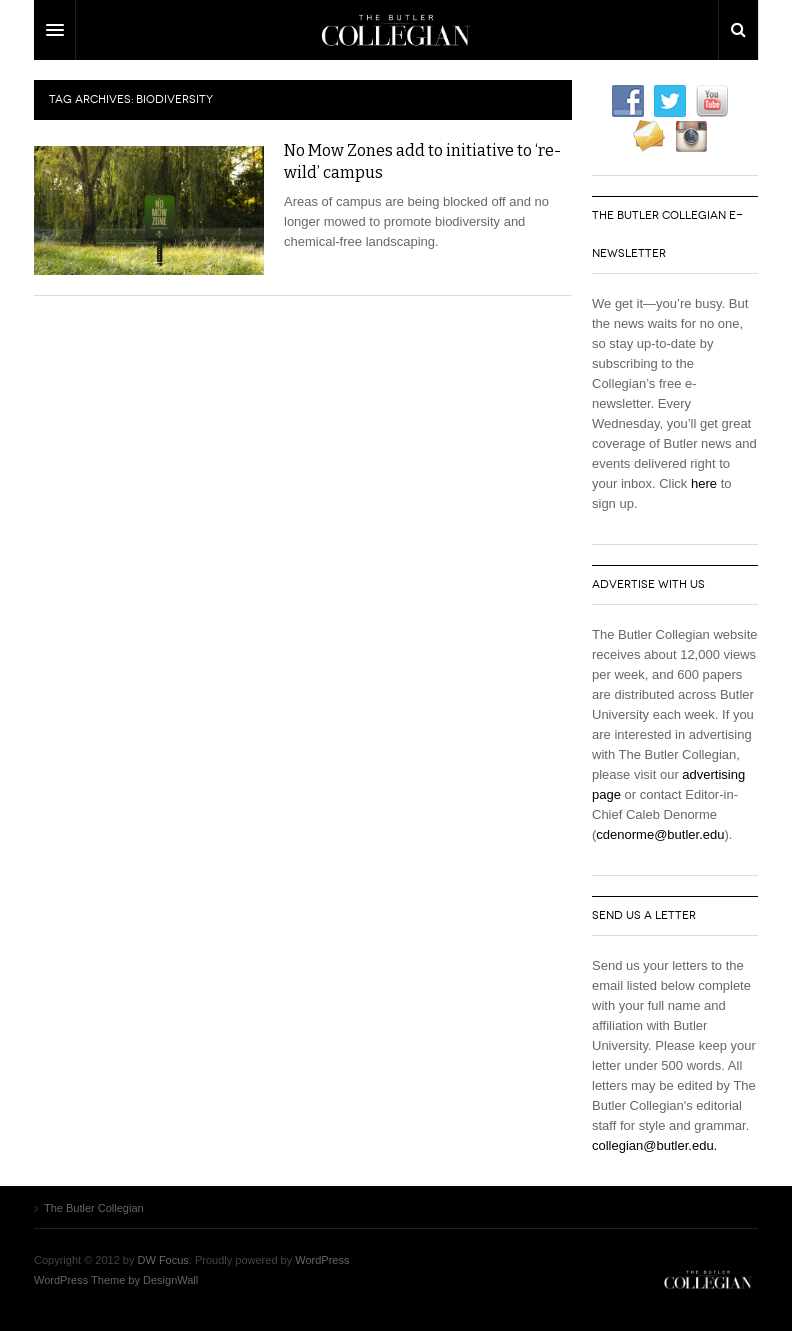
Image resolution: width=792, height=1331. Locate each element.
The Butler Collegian (708, 1280)
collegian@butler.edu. (654, 1145)
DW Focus (396, 30)
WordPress (322, 1260)
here (704, 483)
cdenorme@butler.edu (660, 834)
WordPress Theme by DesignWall (116, 1280)
